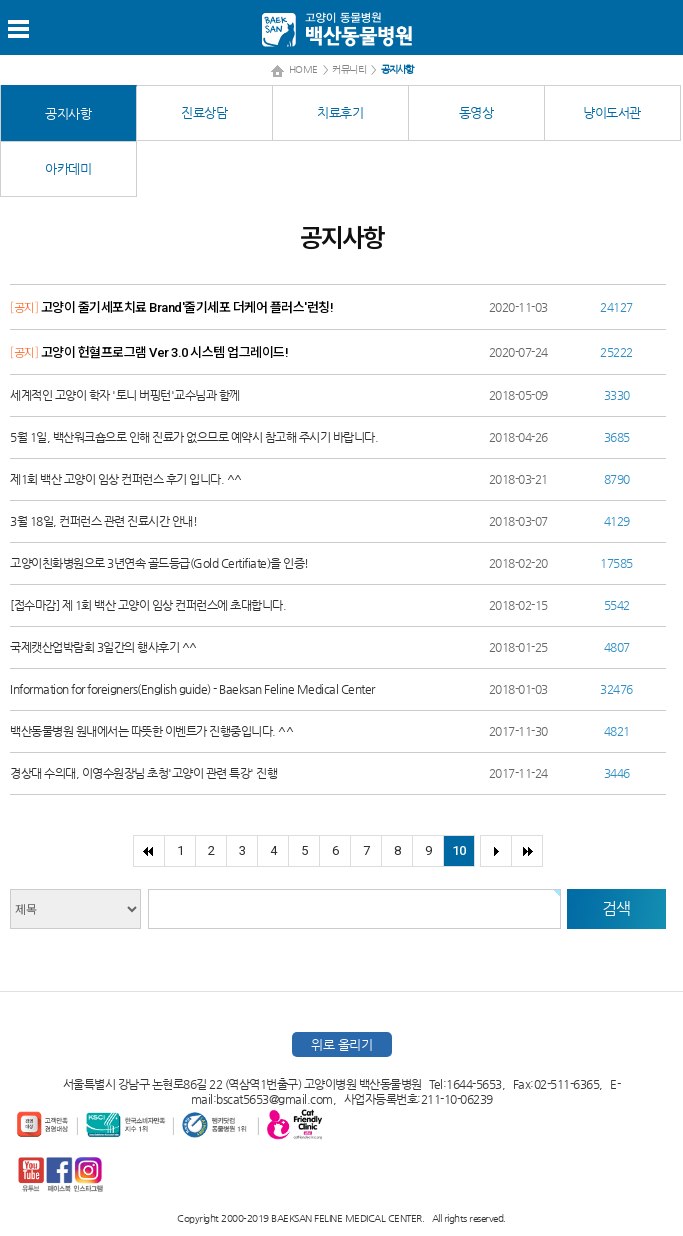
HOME (303, 69)
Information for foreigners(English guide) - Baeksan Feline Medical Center (192, 689)
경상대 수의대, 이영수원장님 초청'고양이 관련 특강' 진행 (143, 773)
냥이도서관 (612, 112)
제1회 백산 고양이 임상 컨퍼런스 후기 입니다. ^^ (126, 479)
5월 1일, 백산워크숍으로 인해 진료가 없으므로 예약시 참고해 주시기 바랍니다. (194, 437)
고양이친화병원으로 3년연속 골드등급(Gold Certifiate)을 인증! (159, 563)
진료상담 (204, 112)
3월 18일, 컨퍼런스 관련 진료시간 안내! (103, 521)
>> (527, 851)
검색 (616, 908)
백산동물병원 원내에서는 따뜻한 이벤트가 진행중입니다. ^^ (151, 731)
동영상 (476, 112)
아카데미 (68, 168)
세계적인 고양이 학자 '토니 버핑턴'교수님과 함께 (125, 395)
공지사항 (68, 113)
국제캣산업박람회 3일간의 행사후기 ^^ (103, 647)
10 (458, 850)
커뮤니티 (349, 69)
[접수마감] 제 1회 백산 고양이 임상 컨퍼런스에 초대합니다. (148, 605)
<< (148, 851)
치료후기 (340, 112)
